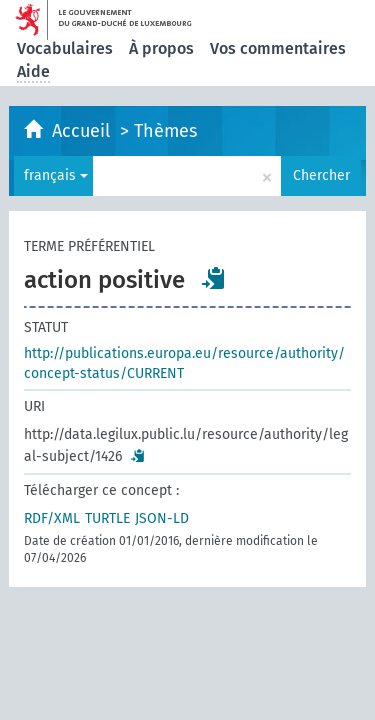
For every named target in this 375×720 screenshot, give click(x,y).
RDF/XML (52, 518)
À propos (161, 48)
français (56, 175)
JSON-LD (162, 518)
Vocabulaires (65, 48)
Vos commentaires (278, 48)
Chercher (321, 175)
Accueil (83, 131)
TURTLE (107, 518)
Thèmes (165, 131)
